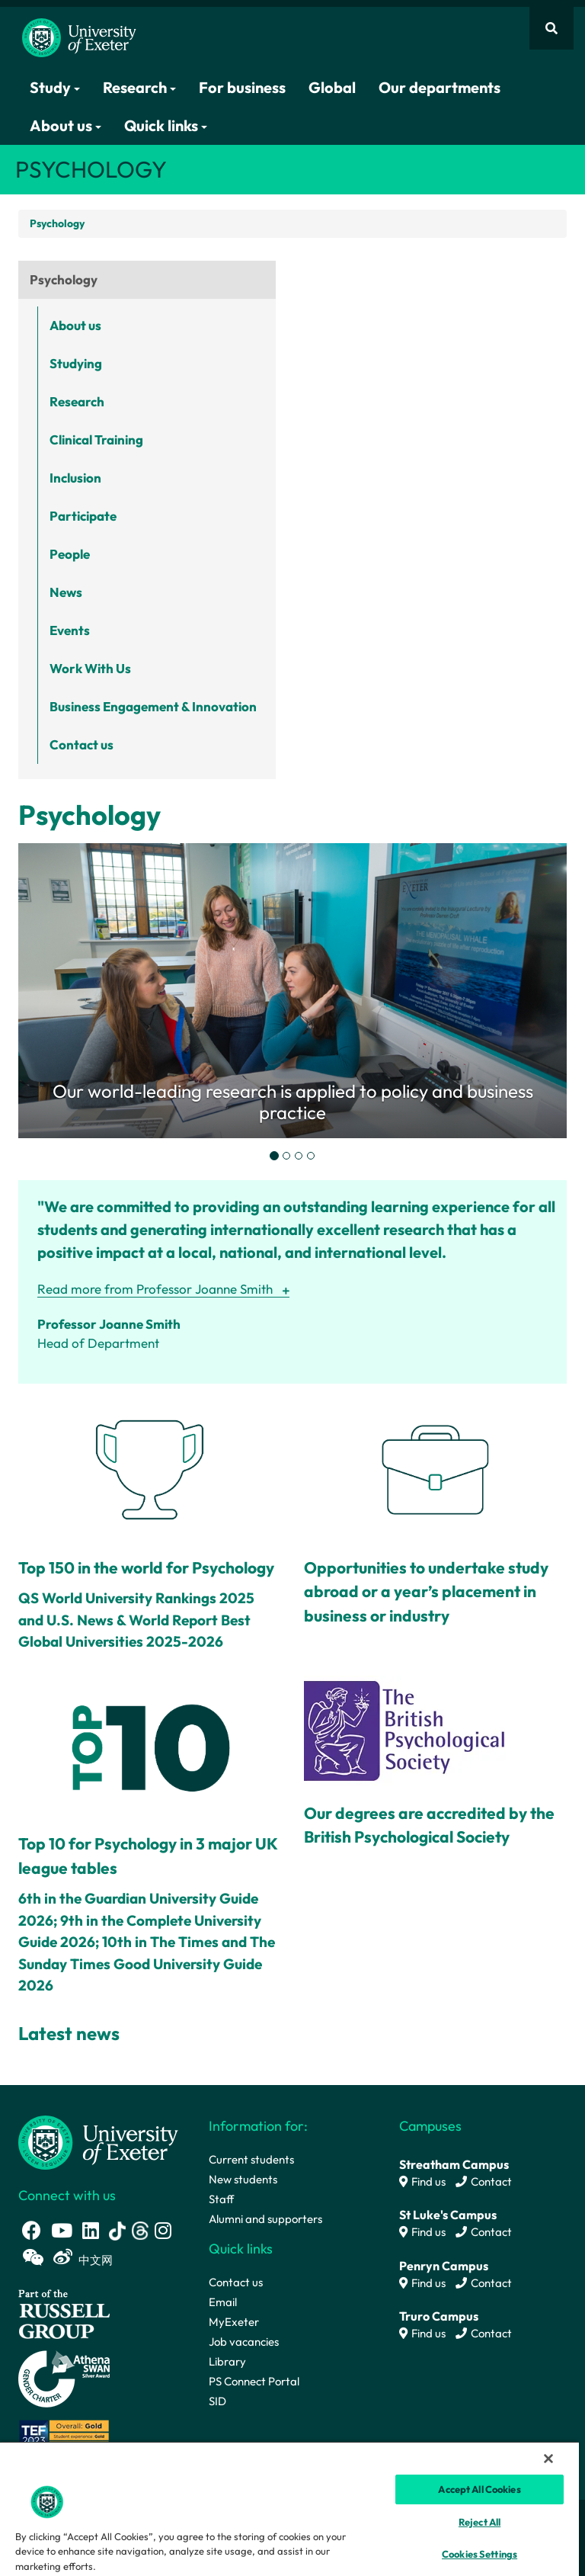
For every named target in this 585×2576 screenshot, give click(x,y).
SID (217, 2401)
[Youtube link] (61, 2230)
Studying (76, 363)
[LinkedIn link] (90, 2230)
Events (70, 630)
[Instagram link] (163, 2230)
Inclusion (75, 478)
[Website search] (551, 28)
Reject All (479, 2522)
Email (223, 2302)
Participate (83, 516)
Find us (422, 2181)
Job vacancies (244, 2341)
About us (65, 125)
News (66, 592)
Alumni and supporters (265, 2219)
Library (227, 2361)
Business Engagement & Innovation (153, 706)
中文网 (95, 2260)
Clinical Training (96, 439)
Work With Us (90, 668)
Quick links (165, 125)
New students (243, 2179)
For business (242, 87)
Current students (251, 2159)
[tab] (274, 1155)
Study (55, 87)
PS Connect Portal (254, 2381)
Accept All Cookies (479, 2489)
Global (332, 87)
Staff (221, 2199)
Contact (484, 2181)
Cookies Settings (479, 2554)
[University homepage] (98, 2141)
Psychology (64, 279)
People (70, 554)
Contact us (81, 744)
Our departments (439, 87)
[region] (289, 2508)
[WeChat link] (32, 2256)
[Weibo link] (62, 2256)
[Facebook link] (31, 2230)
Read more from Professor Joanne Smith (155, 1289)
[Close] (548, 2458)
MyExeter (234, 2322)
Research (139, 87)
